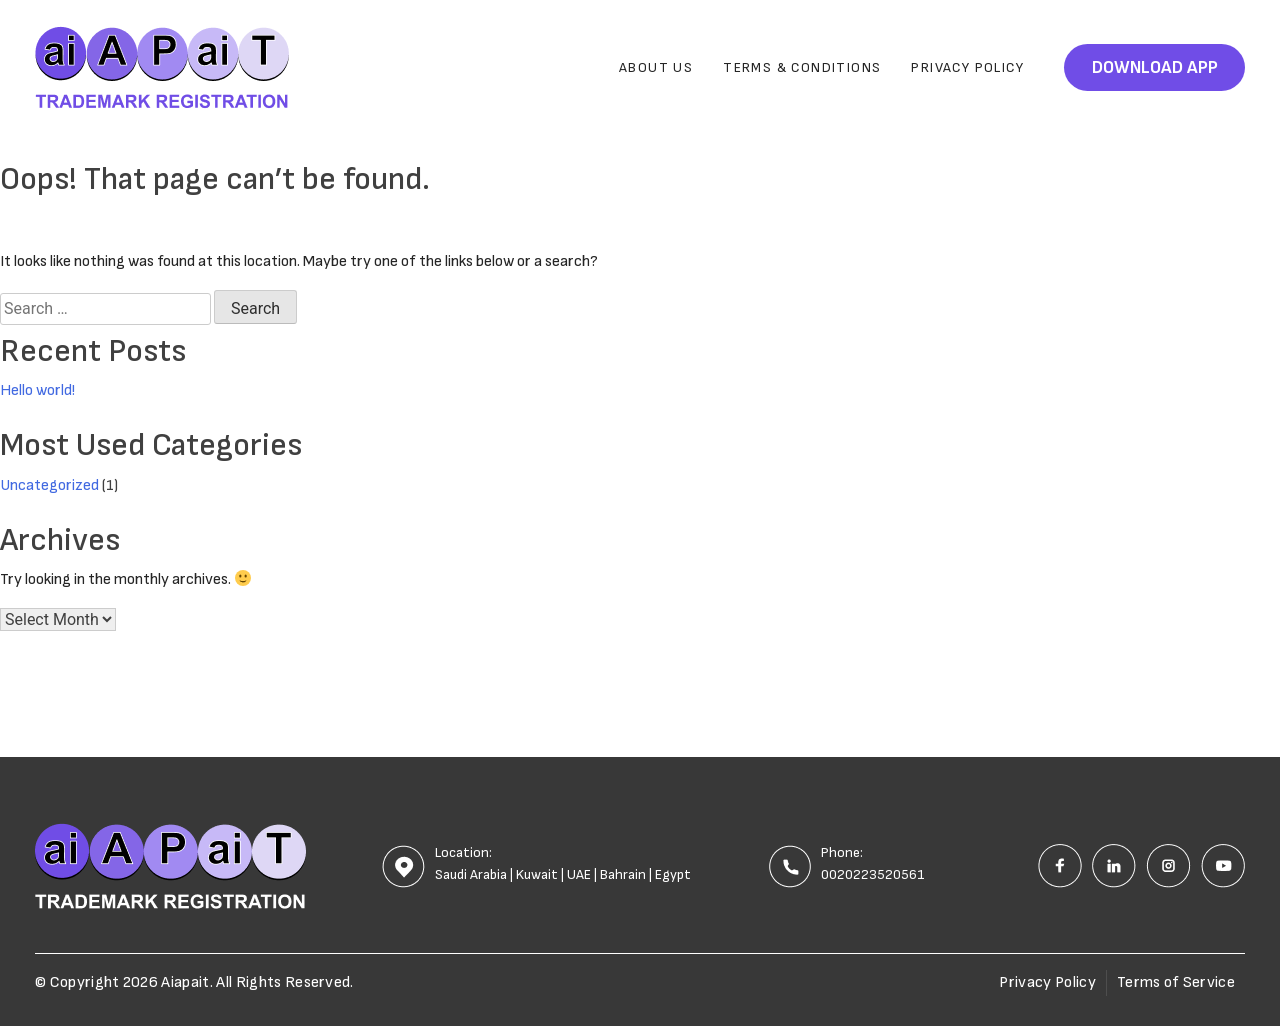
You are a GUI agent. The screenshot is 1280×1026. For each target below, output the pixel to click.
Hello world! (37, 390)
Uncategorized (49, 485)
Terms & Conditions (802, 67)
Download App (1155, 67)
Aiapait (185, 982)
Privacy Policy (967, 67)
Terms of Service (1176, 982)
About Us (656, 67)
